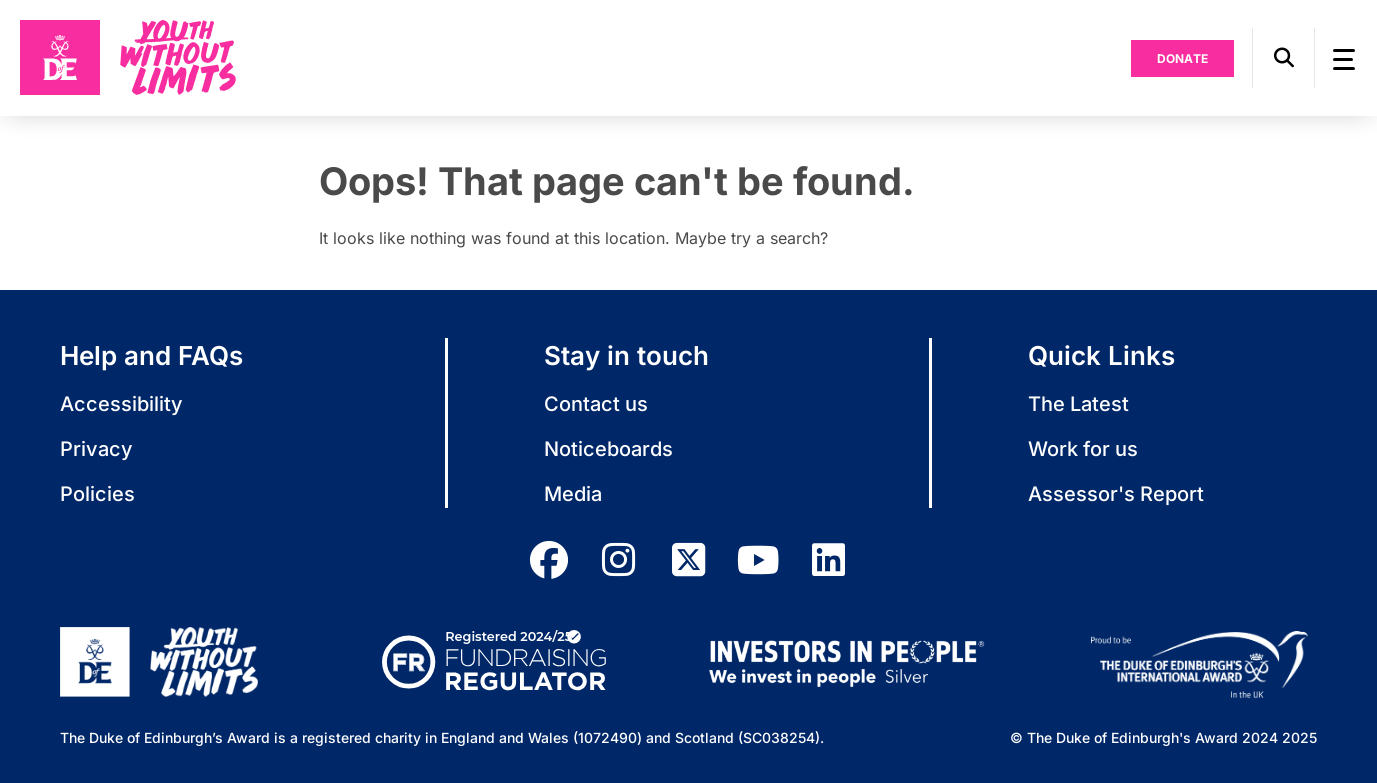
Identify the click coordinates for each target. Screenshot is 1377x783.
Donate (1183, 58)
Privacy (96, 449)
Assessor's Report (1116, 494)
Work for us (1083, 449)
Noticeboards (608, 449)
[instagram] (619, 560)
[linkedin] (829, 560)
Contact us (596, 404)
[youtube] (759, 560)
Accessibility (121, 404)
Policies (97, 494)
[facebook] (549, 560)
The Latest (1078, 404)
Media (573, 494)
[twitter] (689, 560)
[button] (1283, 58)
